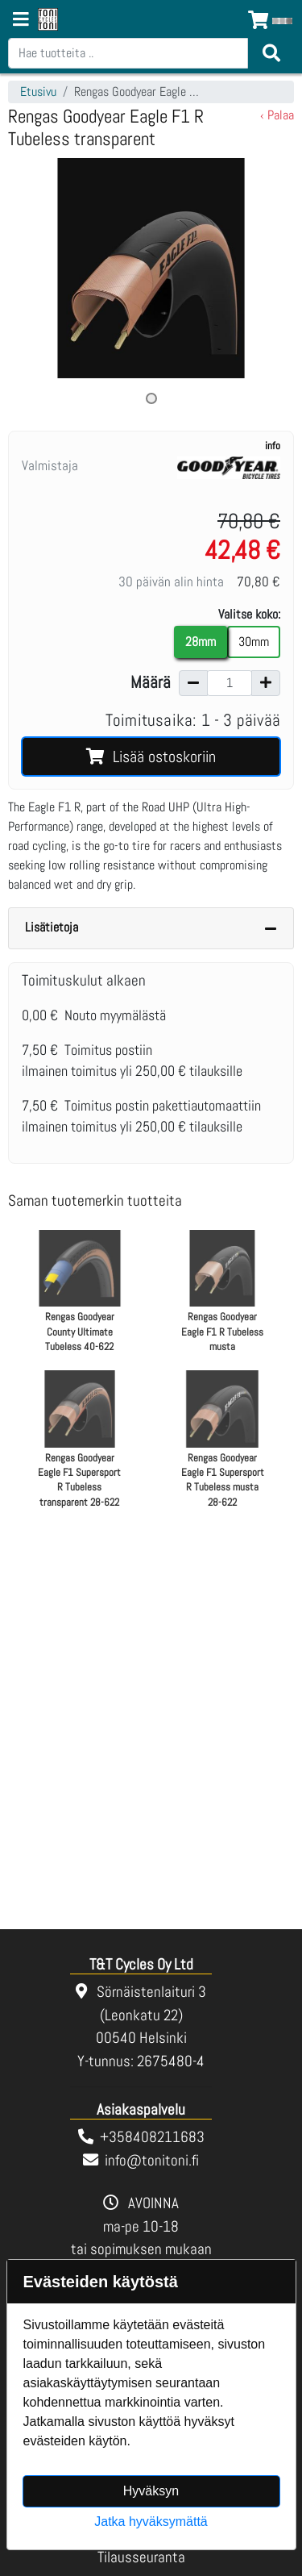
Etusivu (38, 91)
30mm (253, 641)
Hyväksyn (151, 2491)
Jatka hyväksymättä (151, 2521)
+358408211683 (152, 2137)
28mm (200, 641)
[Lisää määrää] (266, 683)
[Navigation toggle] (21, 21)
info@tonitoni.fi (152, 2160)
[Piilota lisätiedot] (270, 928)
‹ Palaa (277, 114)
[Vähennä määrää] (193, 683)
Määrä (150, 682)
